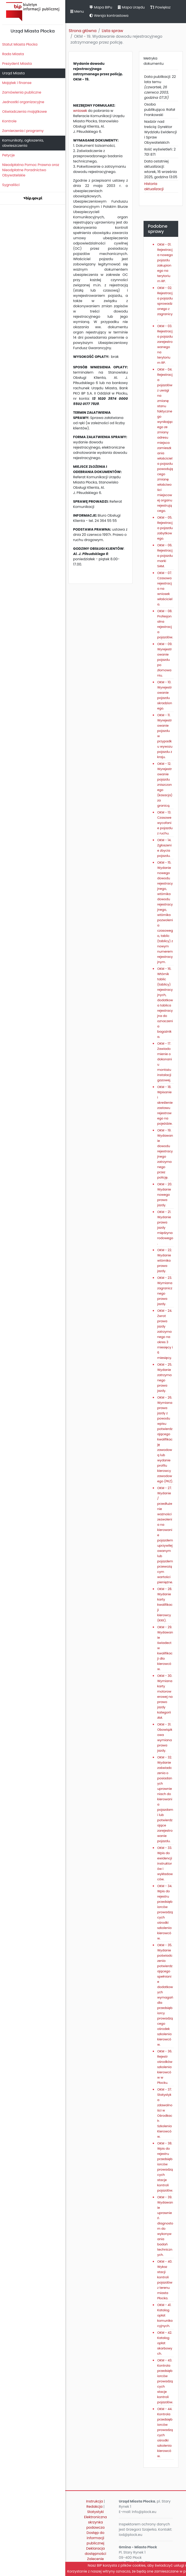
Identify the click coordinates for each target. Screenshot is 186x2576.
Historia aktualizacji (154, 186)
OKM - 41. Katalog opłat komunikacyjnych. (165, 2315)
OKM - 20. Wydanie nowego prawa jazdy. (164, 1194)
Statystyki (95, 2511)
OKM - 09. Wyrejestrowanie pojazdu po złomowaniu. (164, 660)
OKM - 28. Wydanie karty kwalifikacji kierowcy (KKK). (165, 1605)
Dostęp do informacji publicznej (95, 2538)
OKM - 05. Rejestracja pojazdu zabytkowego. (165, 528)
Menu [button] (77, 11)
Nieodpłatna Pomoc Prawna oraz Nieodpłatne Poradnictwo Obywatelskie (30, 170)
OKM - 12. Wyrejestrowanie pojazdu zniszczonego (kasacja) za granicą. (164, 785)
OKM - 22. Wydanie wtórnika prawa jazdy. (164, 1260)
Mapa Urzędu (131, 7)
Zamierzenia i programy (23, 130)
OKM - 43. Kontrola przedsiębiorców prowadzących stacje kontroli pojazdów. (165, 2381)
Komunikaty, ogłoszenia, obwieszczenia (23, 143)
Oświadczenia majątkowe (24, 111)
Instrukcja (94, 2501)
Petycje (8, 155)
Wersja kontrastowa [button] (108, 15)
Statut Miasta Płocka (19, 44)
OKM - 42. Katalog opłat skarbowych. (164, 2343)
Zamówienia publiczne (21, 92)
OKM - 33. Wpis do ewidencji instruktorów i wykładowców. (165, 1863)
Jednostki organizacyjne (23, 101)
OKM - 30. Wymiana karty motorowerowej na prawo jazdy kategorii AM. (165, 1697)
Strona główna (83, 30)
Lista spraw (112, 30)
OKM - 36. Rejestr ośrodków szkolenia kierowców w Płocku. (164, 2067)
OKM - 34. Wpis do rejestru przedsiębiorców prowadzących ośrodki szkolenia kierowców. (165, 1912)
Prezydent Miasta (17, 63)
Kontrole (9, 121)
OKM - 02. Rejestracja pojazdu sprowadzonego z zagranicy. (165, 303)
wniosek (80, 110)
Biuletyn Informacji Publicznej (32, 11)
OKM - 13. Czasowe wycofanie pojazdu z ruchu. (165, 822)
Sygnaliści (11, 184)
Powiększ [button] (160, 7)
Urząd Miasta (13, 73)
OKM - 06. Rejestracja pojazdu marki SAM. (165, 555)
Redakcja (94, 2506)
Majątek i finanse (17, 82)
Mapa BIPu (100, 7)
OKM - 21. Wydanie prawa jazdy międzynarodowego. (165, 1227)
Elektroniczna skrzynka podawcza (95, 2522)
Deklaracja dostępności (95, 2551)
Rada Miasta (13, 53)
